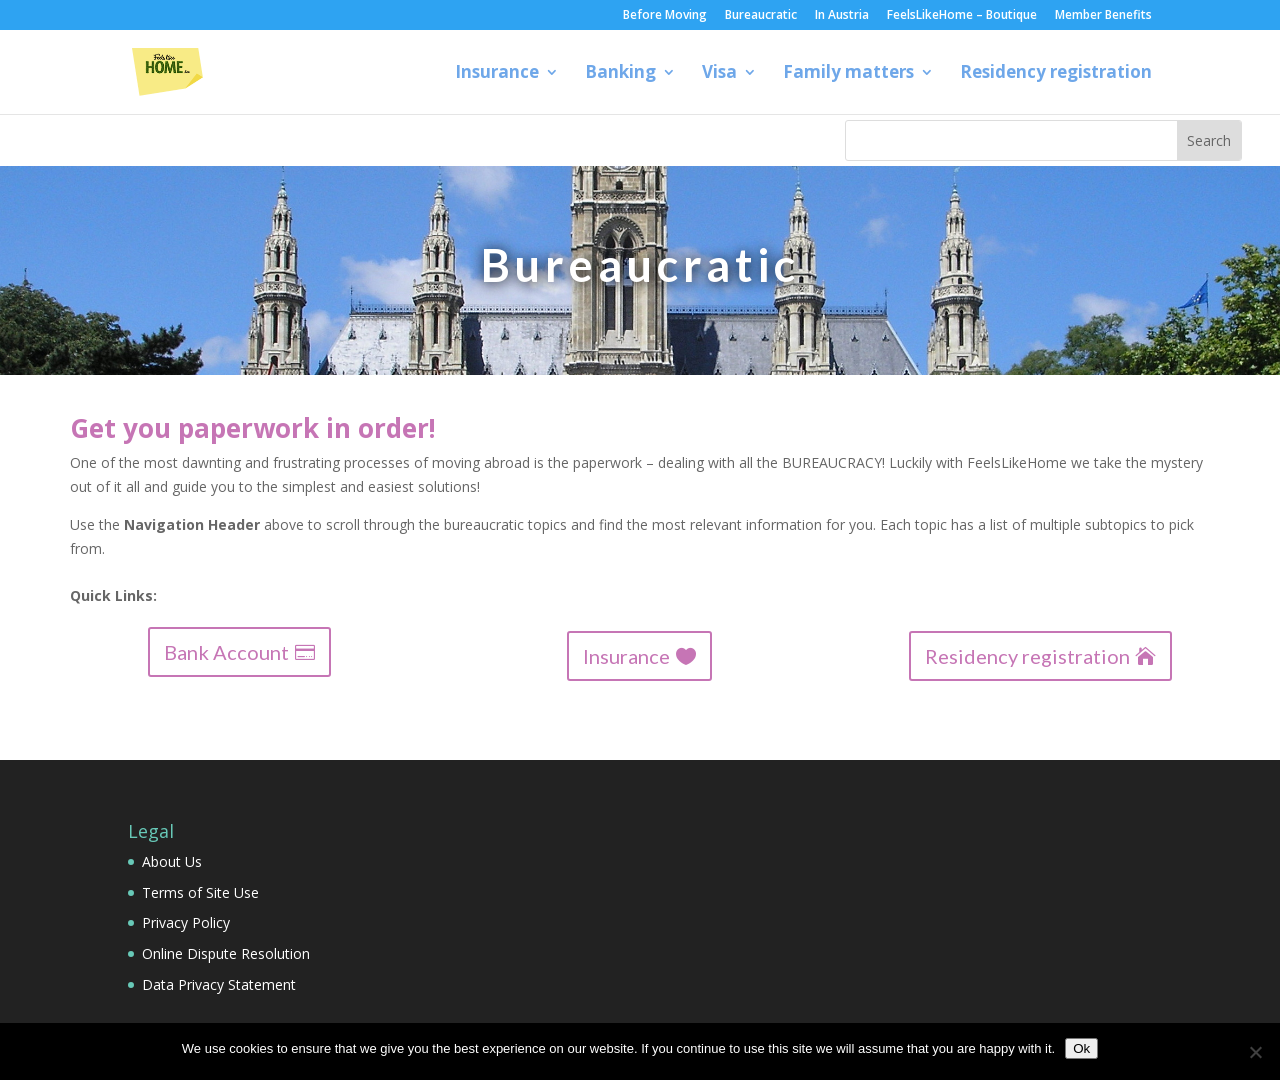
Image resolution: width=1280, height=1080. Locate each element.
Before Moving (665, 16)
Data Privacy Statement (219, 984)
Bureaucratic (761, 16)
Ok (1081, 1048)
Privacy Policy (186, 922)
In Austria (842, 16)
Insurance (497, 74)
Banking (620, 74)
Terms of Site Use (200, 892)
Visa (719, 74)
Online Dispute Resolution (226, 953)
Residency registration (1056, 74)
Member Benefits (1103, 16)
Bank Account (226, 652)
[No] (1255, 1052)
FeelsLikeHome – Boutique (962, 16)
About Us (172, 861)
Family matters (848, 74)
